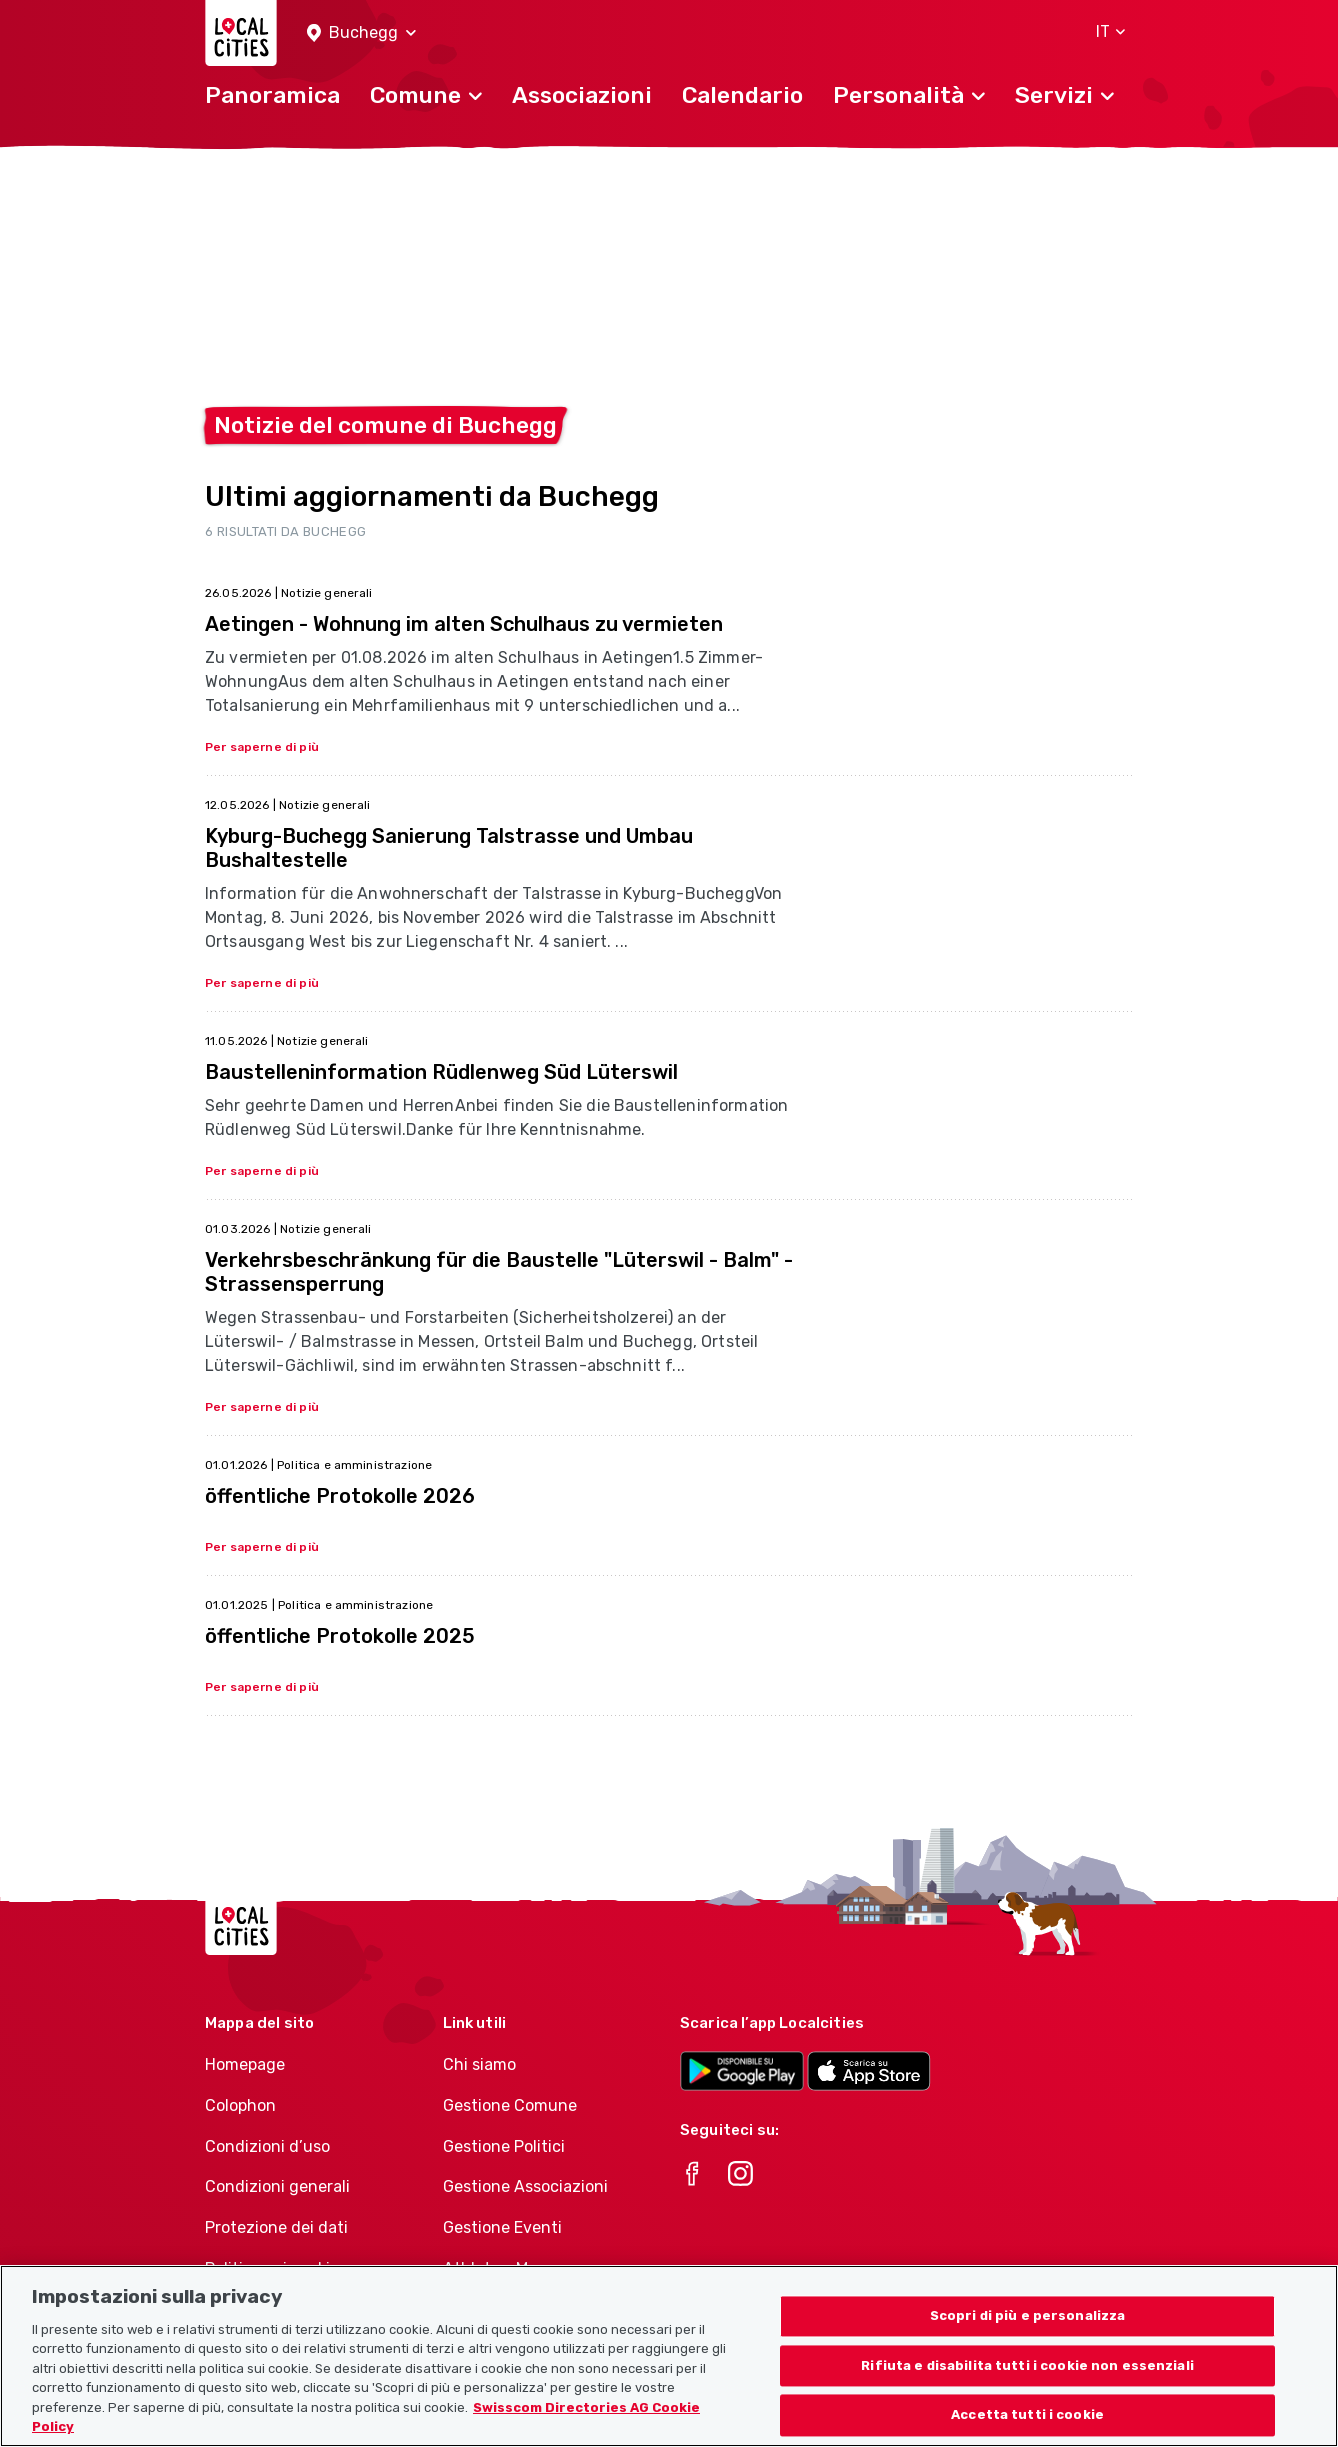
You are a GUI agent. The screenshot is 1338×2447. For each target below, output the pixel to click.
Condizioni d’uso (267, 2146)
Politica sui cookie (272, 2268)
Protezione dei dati (276, 2227)
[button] (361, 33)
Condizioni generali (277, 2186)
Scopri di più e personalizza (1028, 2338)
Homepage (245, 2064)
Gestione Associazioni (525, 2186)
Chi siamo (479, 2064)
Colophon (240, 2105)
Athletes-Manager (512, 2268)
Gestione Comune (510, 2105)
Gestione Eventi (502, 2227)
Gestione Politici (504, 2146)
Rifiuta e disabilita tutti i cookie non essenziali (1027, 2388)
